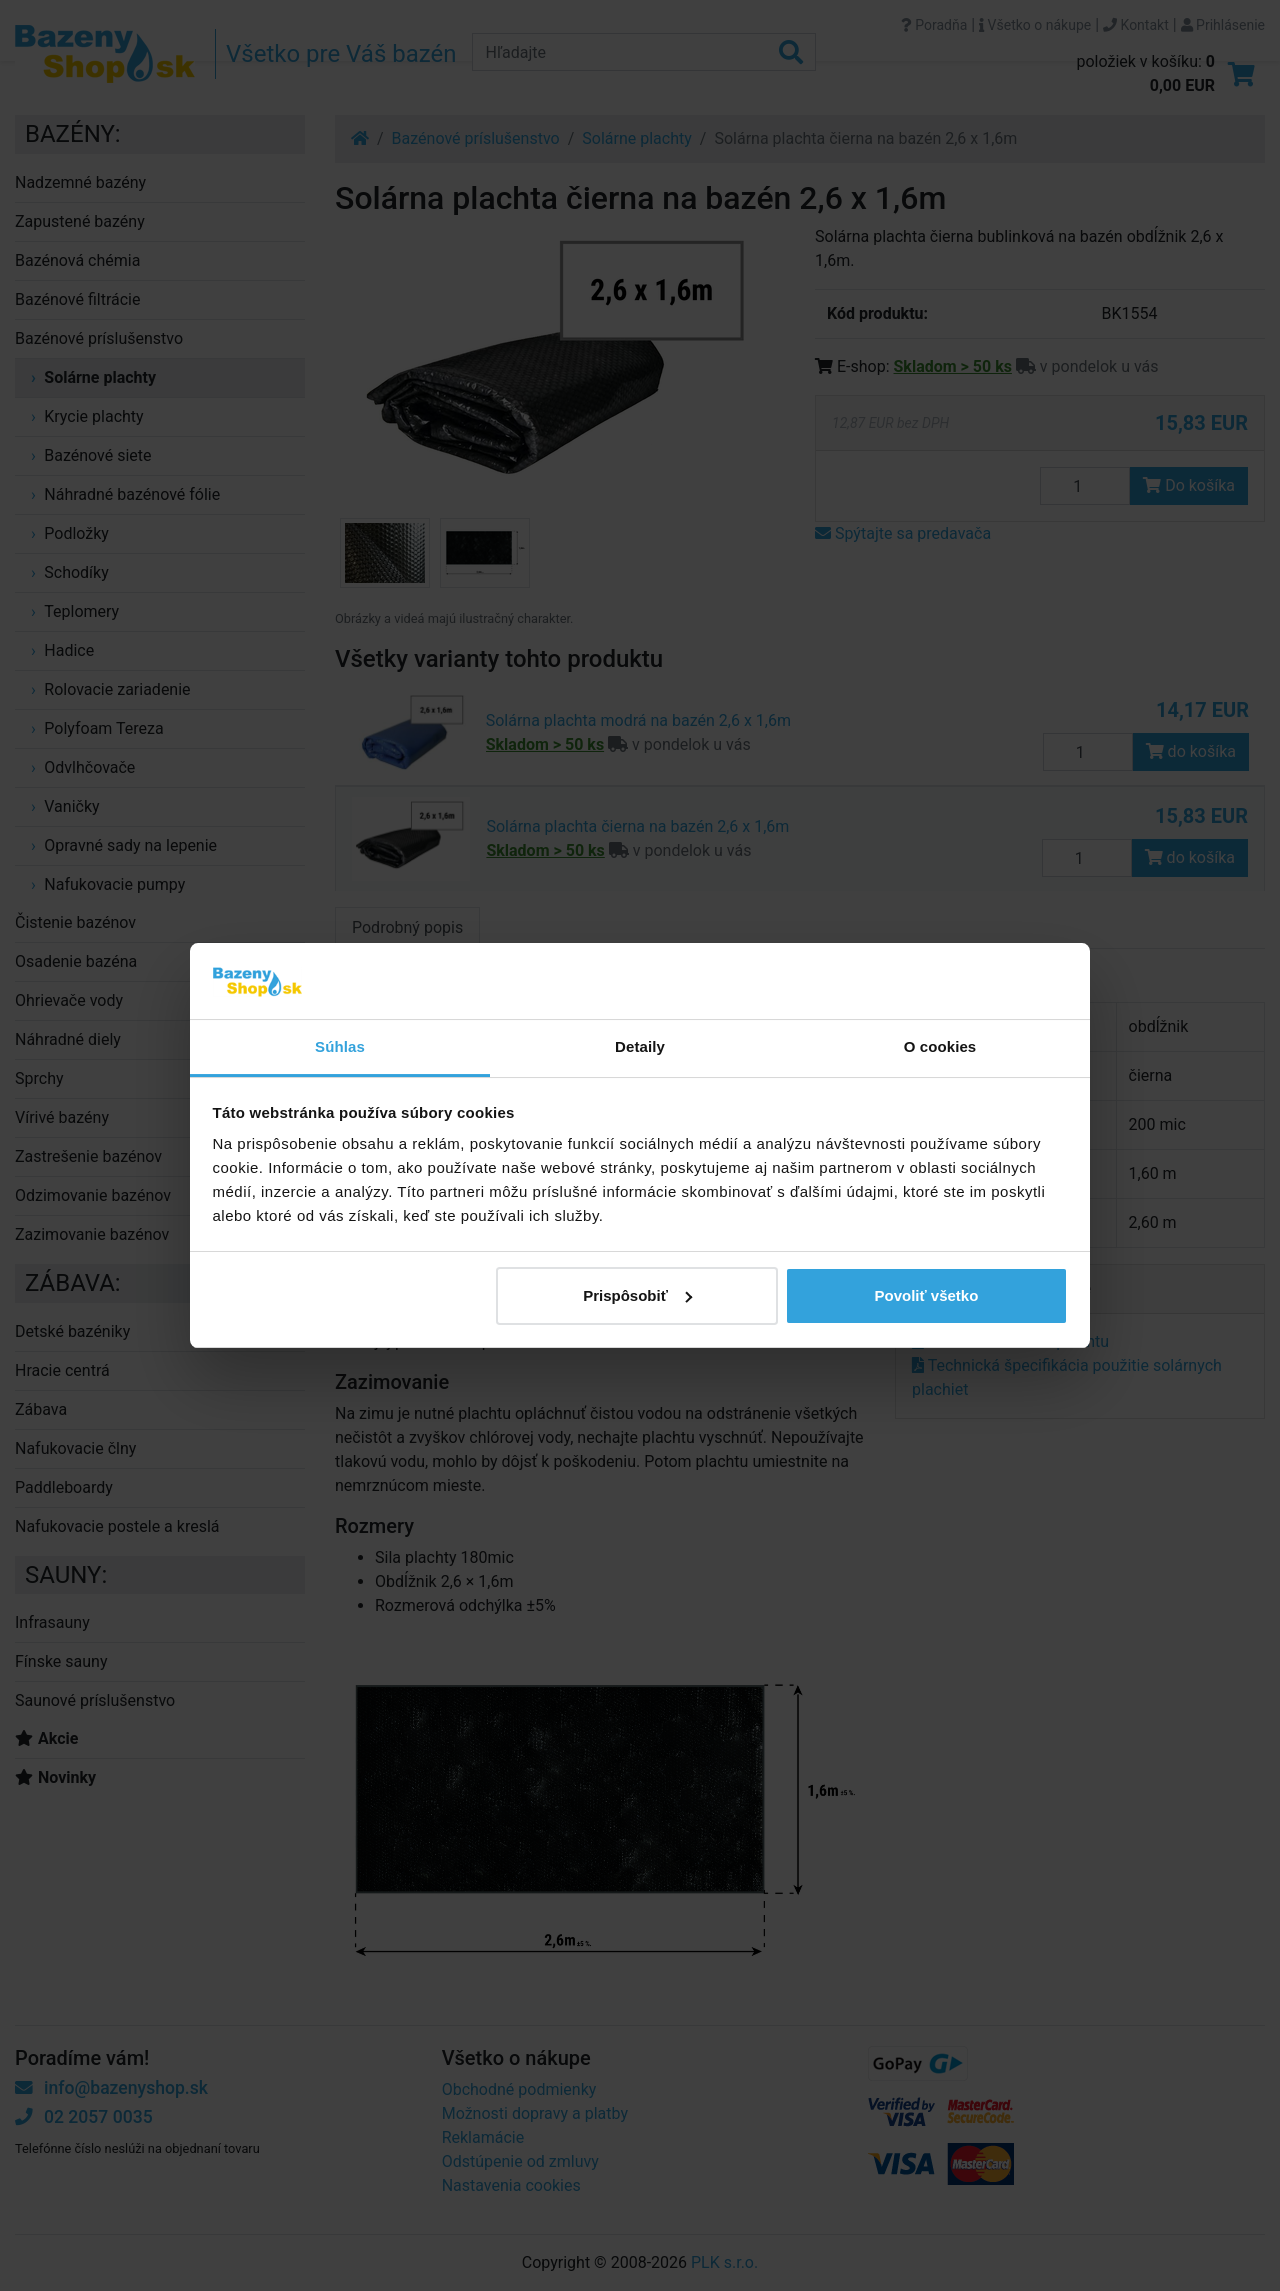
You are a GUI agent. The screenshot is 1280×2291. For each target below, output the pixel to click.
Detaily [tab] (640, 1046)
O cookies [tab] (940, 1046)
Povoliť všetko (926, 1295)
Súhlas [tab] (340, 1046)
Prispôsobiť (637, 1295)
